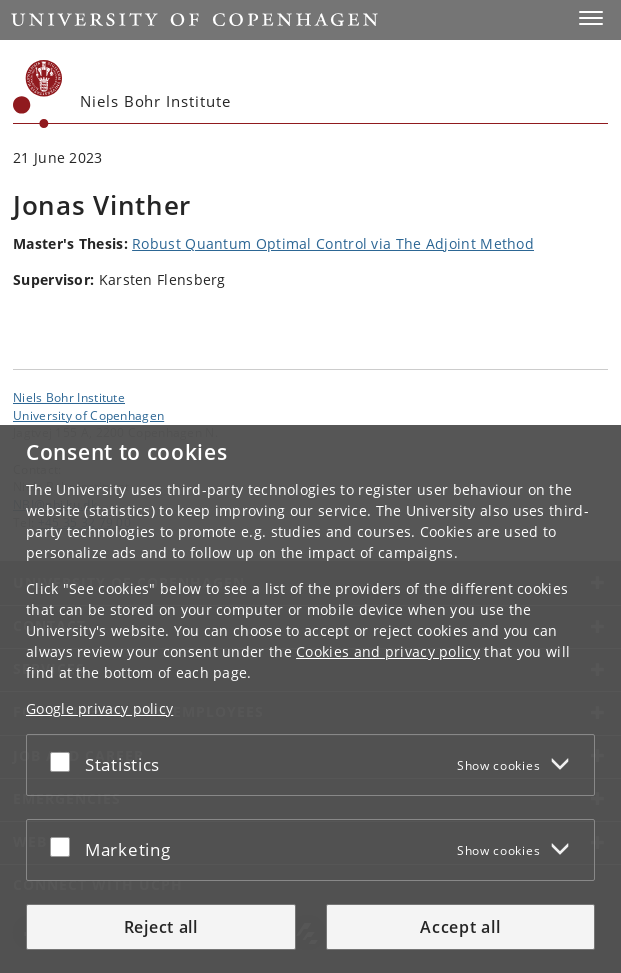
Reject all (161, 927)
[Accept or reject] (65, 761)
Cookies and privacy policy (388, 651)
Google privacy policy (99, 708)
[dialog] (310, 699)
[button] (591, 18)
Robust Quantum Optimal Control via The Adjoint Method (333, 243)
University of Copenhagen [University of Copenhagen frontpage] (88, 415)
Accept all (460, 927)
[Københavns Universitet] (38, 94)
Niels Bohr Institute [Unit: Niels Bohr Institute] (69, 397)
